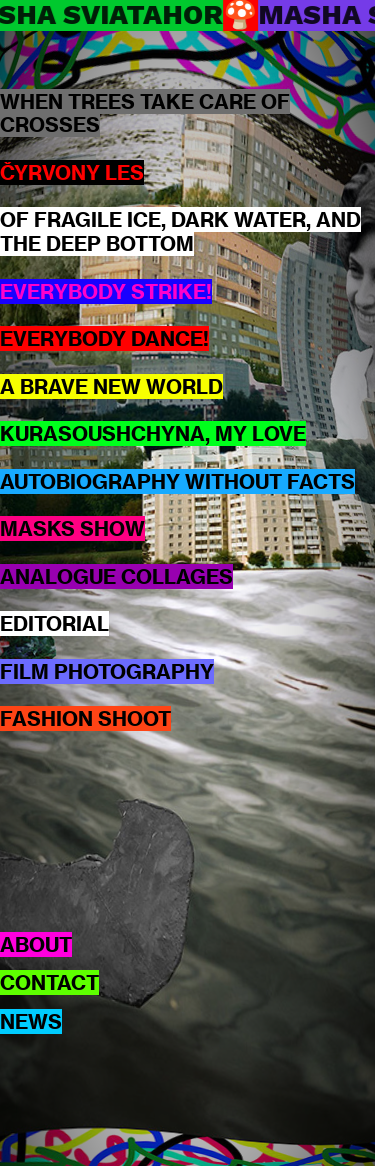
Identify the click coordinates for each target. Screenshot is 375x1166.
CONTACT (49, 982)
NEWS (31, 1021)
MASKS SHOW (72, 528)
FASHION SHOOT (85, 718)
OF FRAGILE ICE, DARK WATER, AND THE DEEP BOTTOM (180, 231)
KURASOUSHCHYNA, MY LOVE (153, 433)
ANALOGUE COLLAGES (116, 576)
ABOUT (36, 944)
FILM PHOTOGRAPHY (107, 671)
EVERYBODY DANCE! (104, 338)
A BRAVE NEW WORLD (111, 386)
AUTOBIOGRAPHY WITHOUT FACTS (177, 481)
